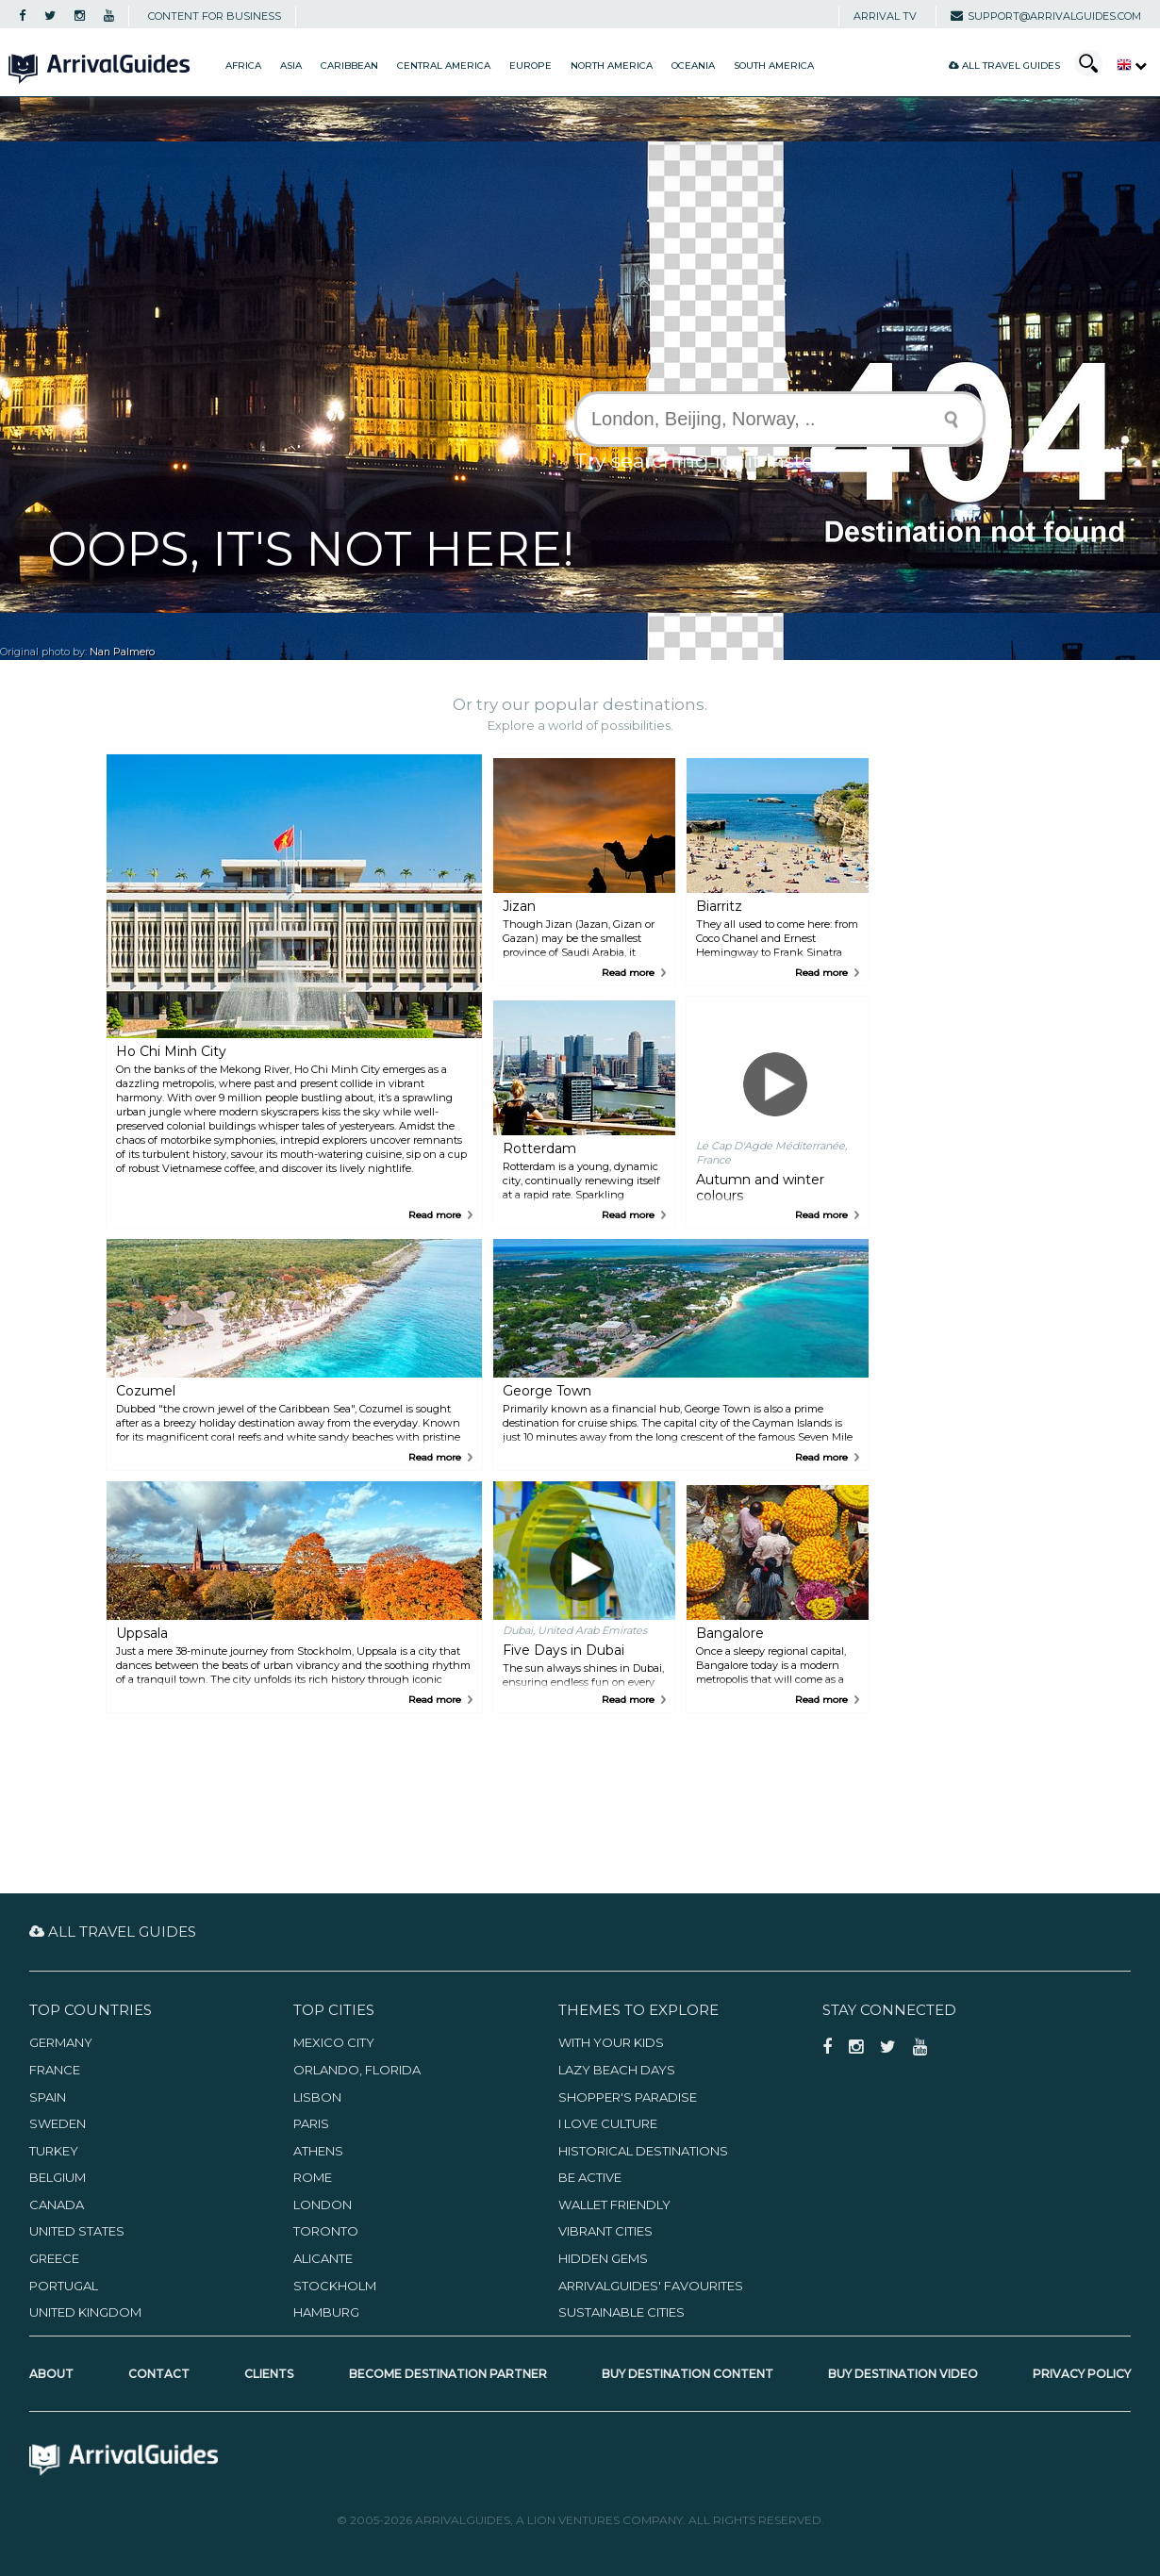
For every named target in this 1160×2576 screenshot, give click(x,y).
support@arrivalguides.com (1046, 16)
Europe (530, 65)
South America (774, 65)
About (51, 2374)
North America (612, 65)
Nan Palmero (122, 652)
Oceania (693, 65)
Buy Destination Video (903, 2374)
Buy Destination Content (687, 2374)
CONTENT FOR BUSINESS (214, 16)
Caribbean (349, 65)
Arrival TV (885, 16)
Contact (159, 2374)
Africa (243, 65)
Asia (291, 65)
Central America (443, 65)
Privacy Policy (1082, 2374)
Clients (268, 2374)
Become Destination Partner (448, 2374)
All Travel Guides (1004, 65)
